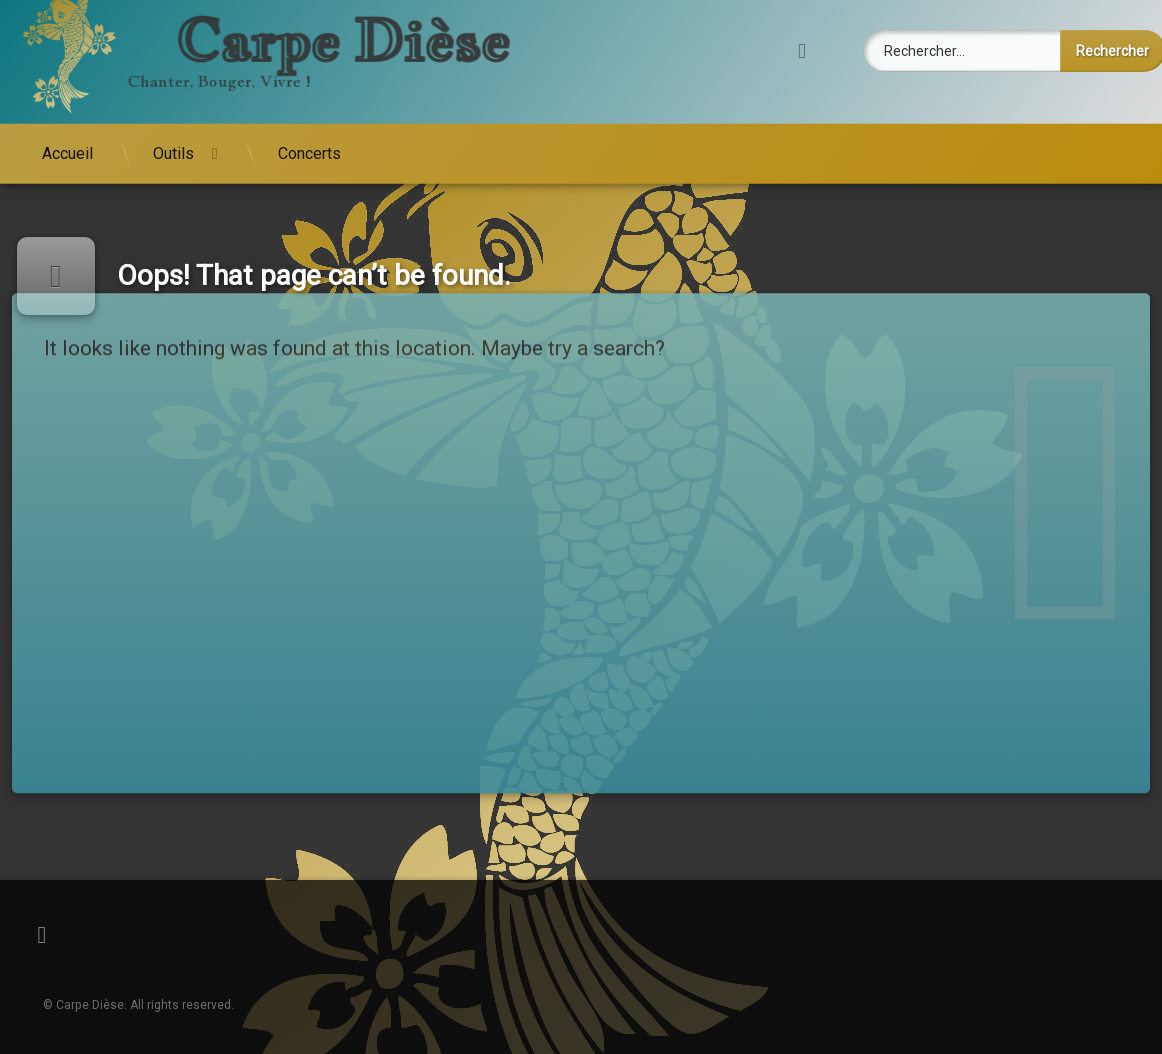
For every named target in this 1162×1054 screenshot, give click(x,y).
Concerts (309, 126)
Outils (173, 126)
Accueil (67, 126)
